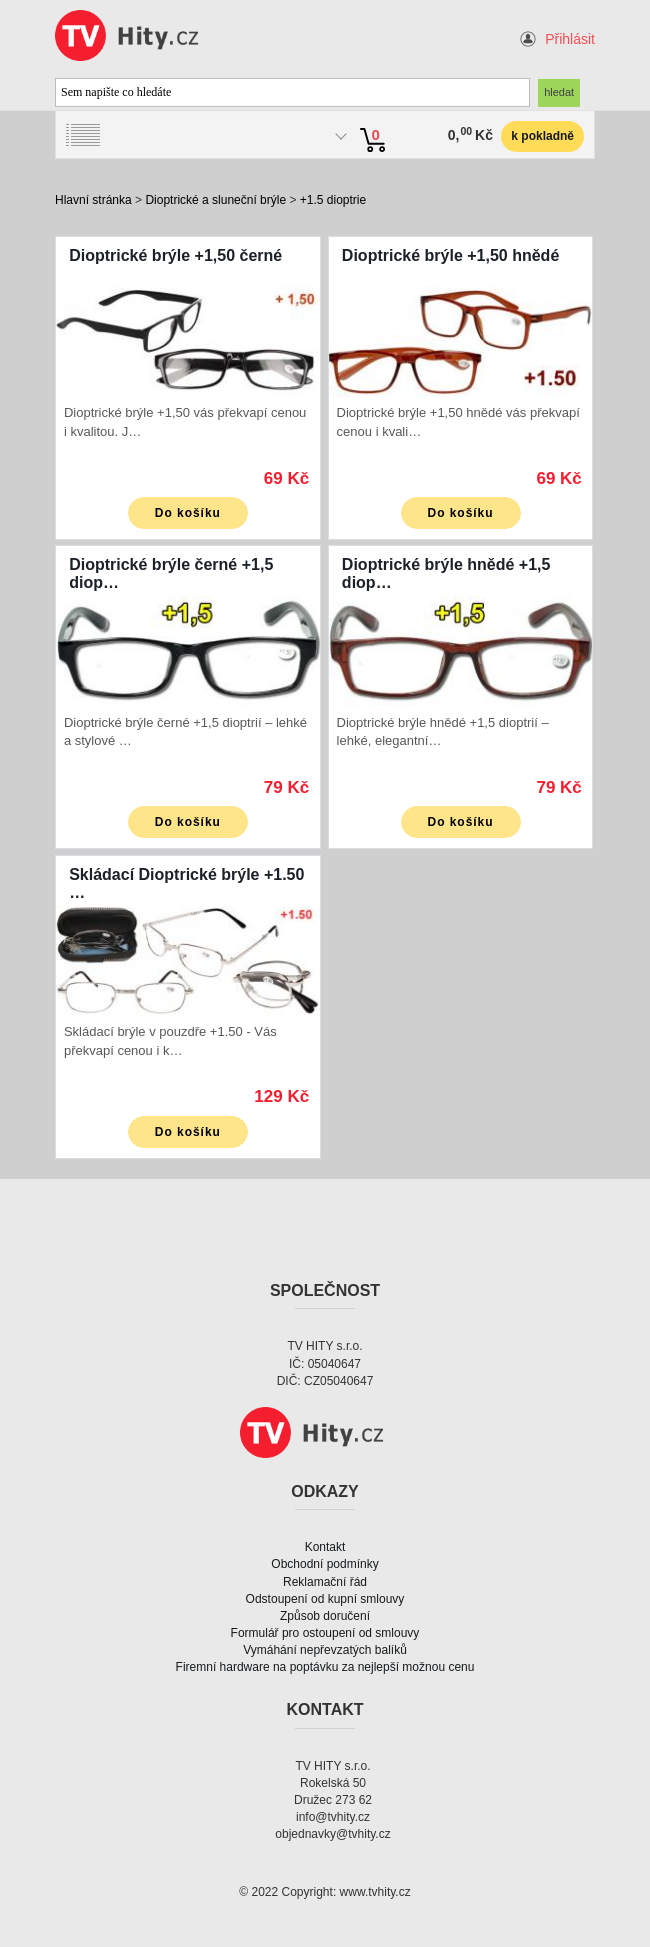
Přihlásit (570, 39)
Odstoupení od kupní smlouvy (325, 1599)
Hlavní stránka (93, 200)
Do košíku (188, 513)
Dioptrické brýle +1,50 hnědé (450, 255)
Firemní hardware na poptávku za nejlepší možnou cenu (325, 1667)
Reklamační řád (325, 1582)
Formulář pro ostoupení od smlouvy (325, 1633)
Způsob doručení (325, 1616)
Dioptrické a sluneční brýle (215, 200)
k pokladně (542, 136)
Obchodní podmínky (324, 1564)
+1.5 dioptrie (333, 200)
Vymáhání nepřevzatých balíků (325, 1650)
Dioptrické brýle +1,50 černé (175, 255)
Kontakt (325, 1547)
